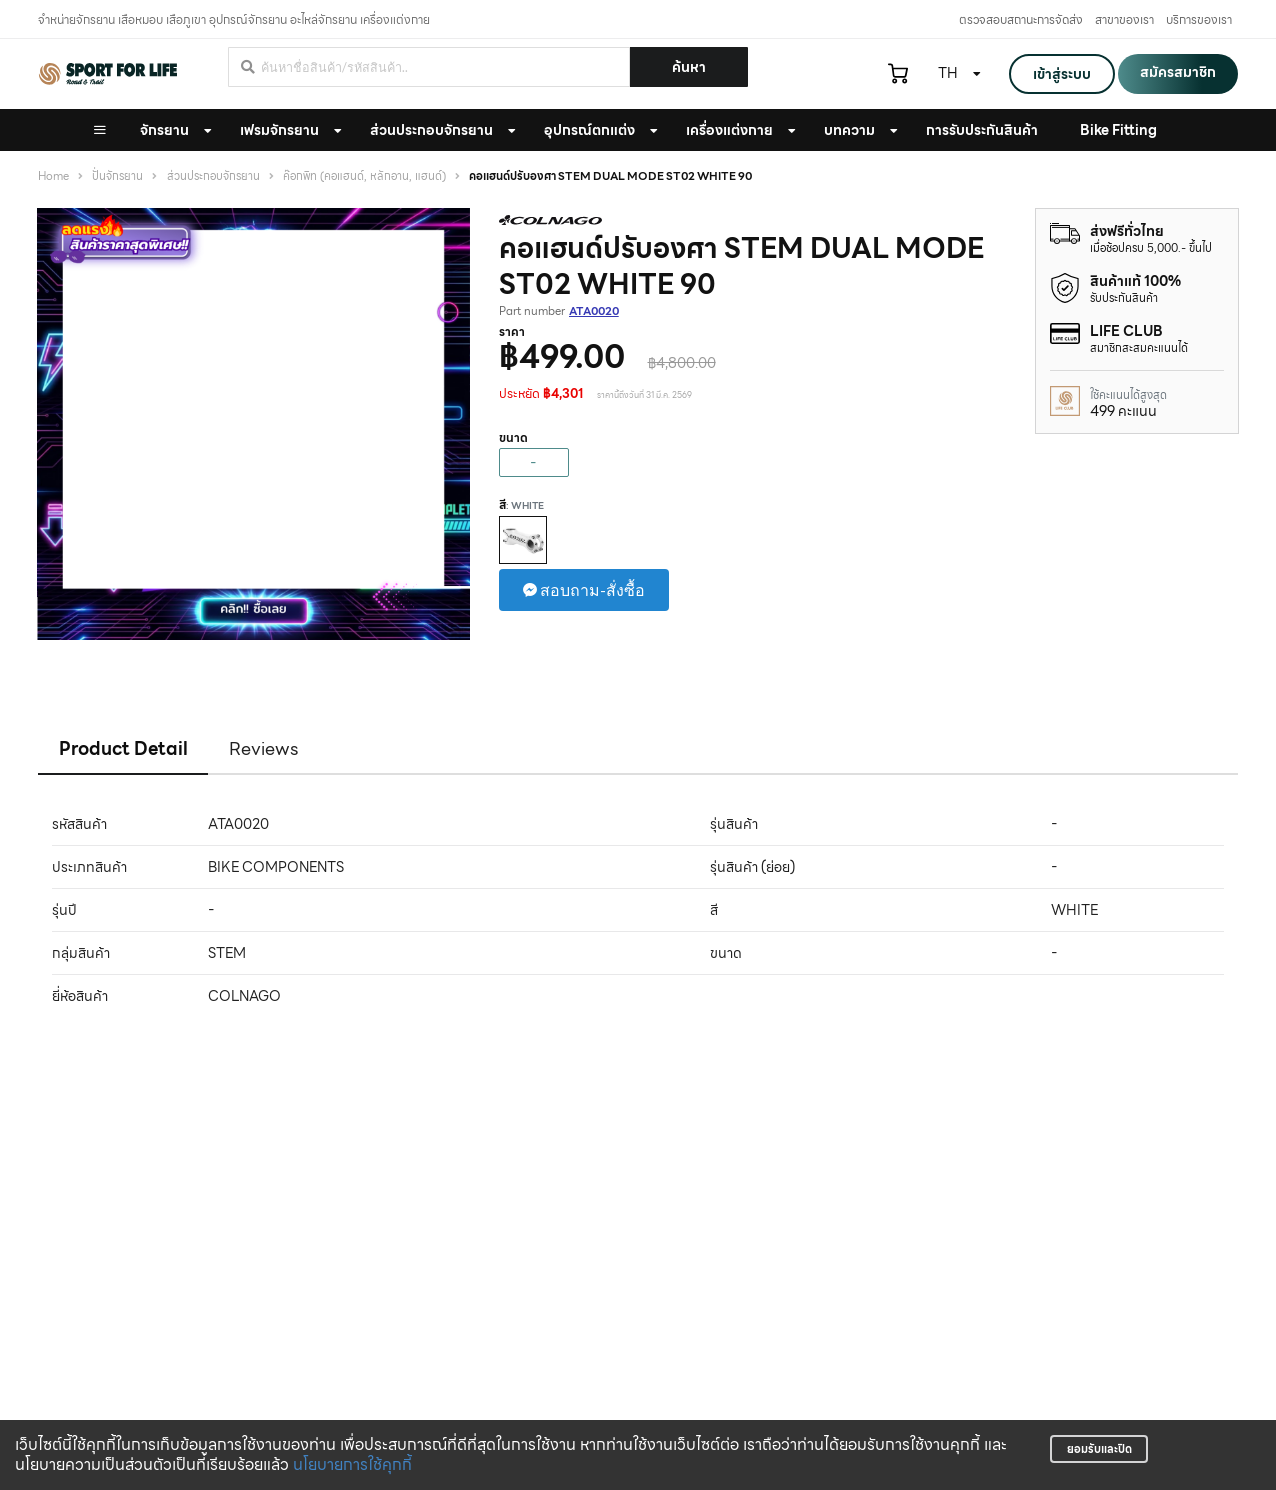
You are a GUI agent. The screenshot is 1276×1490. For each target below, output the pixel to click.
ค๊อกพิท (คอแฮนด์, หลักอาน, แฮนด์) (364, 176)
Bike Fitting (1118, 130)
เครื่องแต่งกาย (729, 130)
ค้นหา (689, 67)
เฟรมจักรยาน (279, 130)
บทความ (849, 130)
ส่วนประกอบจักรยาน (431, 130)
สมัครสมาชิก (1178, 72)
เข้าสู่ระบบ (1062, 74)
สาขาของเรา (1124, 19)
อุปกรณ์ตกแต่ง (589, 130)
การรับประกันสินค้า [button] (982, 130)
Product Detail (123, 748)
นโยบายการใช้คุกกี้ (352, 1464)
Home (53, 176)
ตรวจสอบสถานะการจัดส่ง (1021, 19)
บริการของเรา (1199, 19)
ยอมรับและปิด (1099, 1449)
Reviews (264, 748)
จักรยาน (164, 130)
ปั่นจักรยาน (117, 176)
